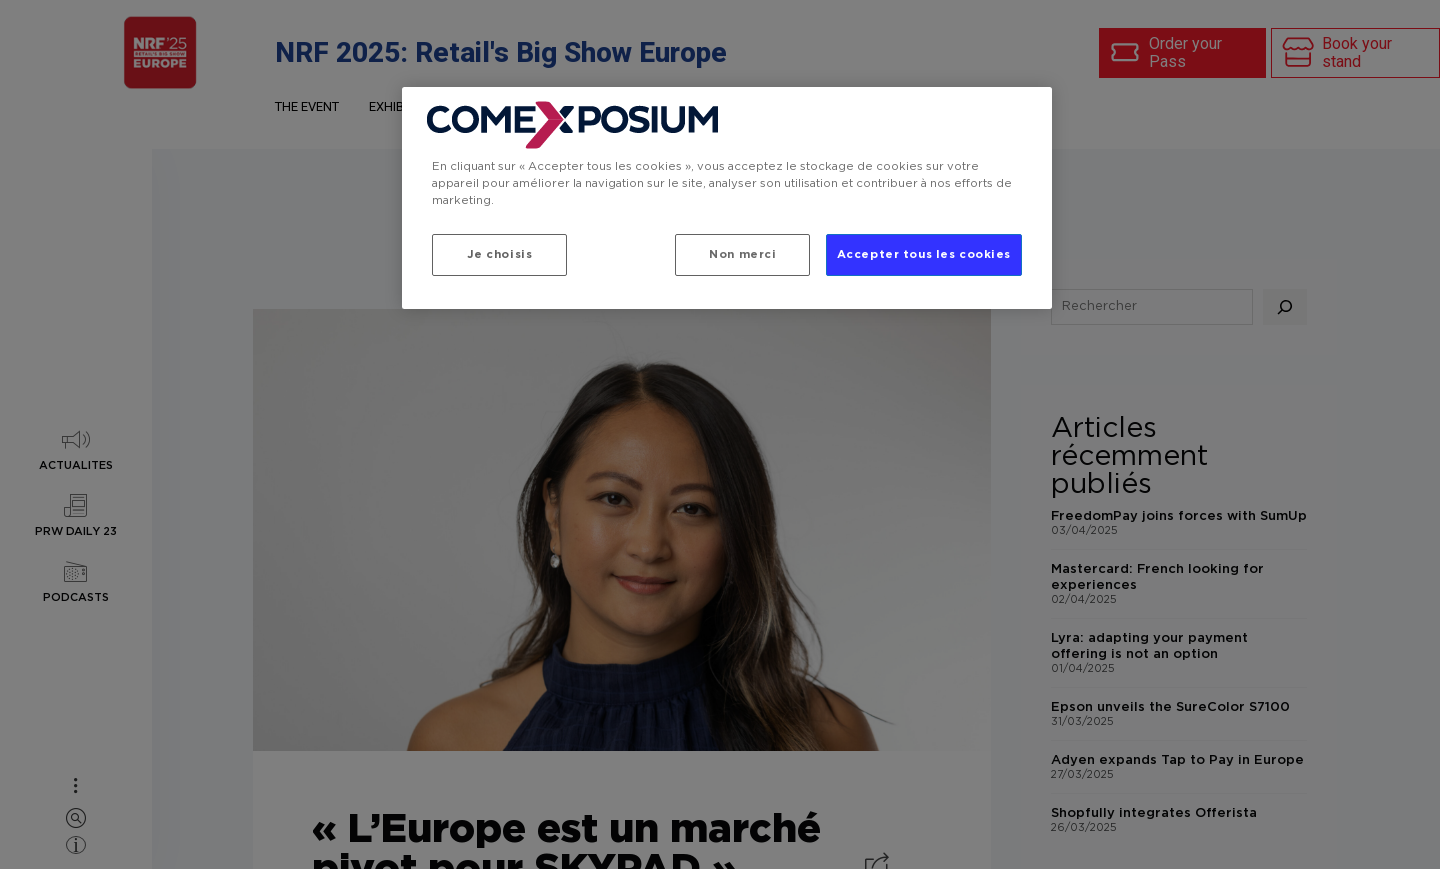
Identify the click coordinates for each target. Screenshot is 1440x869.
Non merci (742, 254)
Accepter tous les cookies (924, 254)
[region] (727, 198)
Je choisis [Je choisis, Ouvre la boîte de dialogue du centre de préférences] (500, 254)
